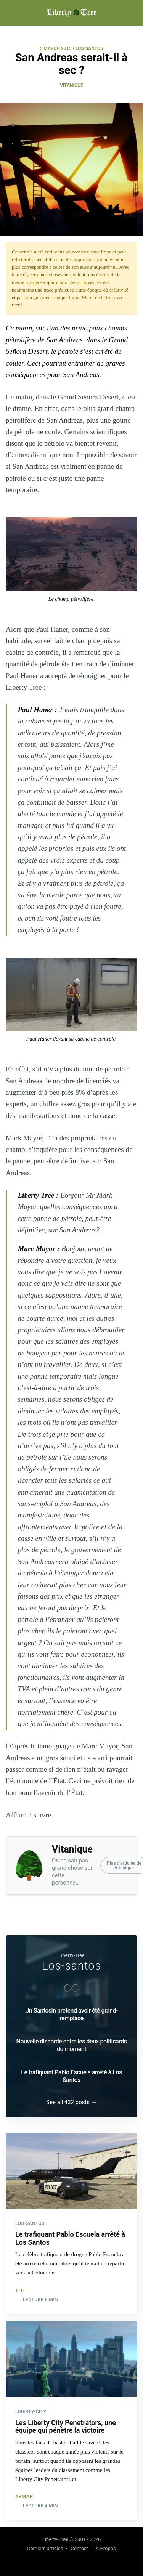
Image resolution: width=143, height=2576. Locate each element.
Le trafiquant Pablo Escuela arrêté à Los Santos (71, 2076)
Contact (79, 2548)
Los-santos (71, 1965)
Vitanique (71, 85)
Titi (20, 2290)
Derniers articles (45, 2548)
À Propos (106, 2548)
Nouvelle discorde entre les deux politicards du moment (71, 2045)
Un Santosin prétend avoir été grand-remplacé (71, 2014)
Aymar (24, 2496)
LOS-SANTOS (89, 48)
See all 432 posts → (71, 2102)
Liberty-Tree (55, 2539)
